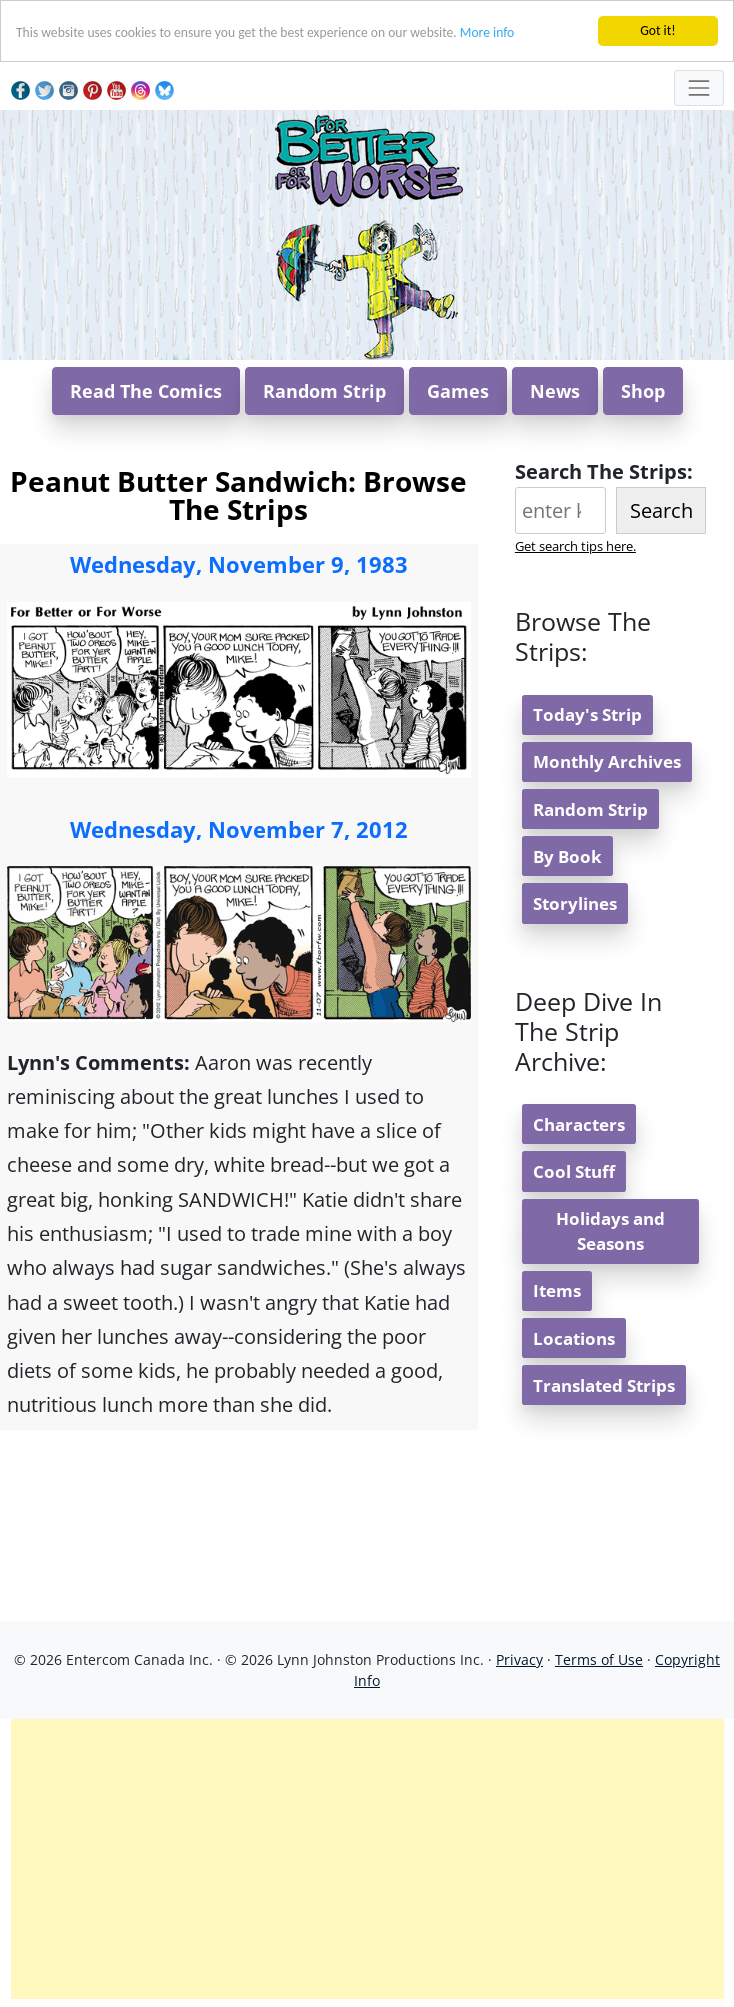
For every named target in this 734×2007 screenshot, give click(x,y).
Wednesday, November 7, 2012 (239, 829)
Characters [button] (579, 1124)
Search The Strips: (604, 471)
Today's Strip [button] (587, 714)
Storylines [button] (575, 903)
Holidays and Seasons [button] (610, 1231)
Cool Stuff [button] (574, 1171)
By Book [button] (567, 856)
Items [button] (557, 1290)
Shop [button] (643, 391)
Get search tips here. (575, 546)
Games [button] (458, 391)
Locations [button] (574, 1338)
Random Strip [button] (324, 391)
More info (487, 32)
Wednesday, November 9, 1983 (239, 564)
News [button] (555, 391)
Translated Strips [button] (604, 1385)
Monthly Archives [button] (607, 761)
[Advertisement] (367, 1859)
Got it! (657, 30)
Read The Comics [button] (146, 391)
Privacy (519, 1659)
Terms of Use (599, 1659)
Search (661, 510)
